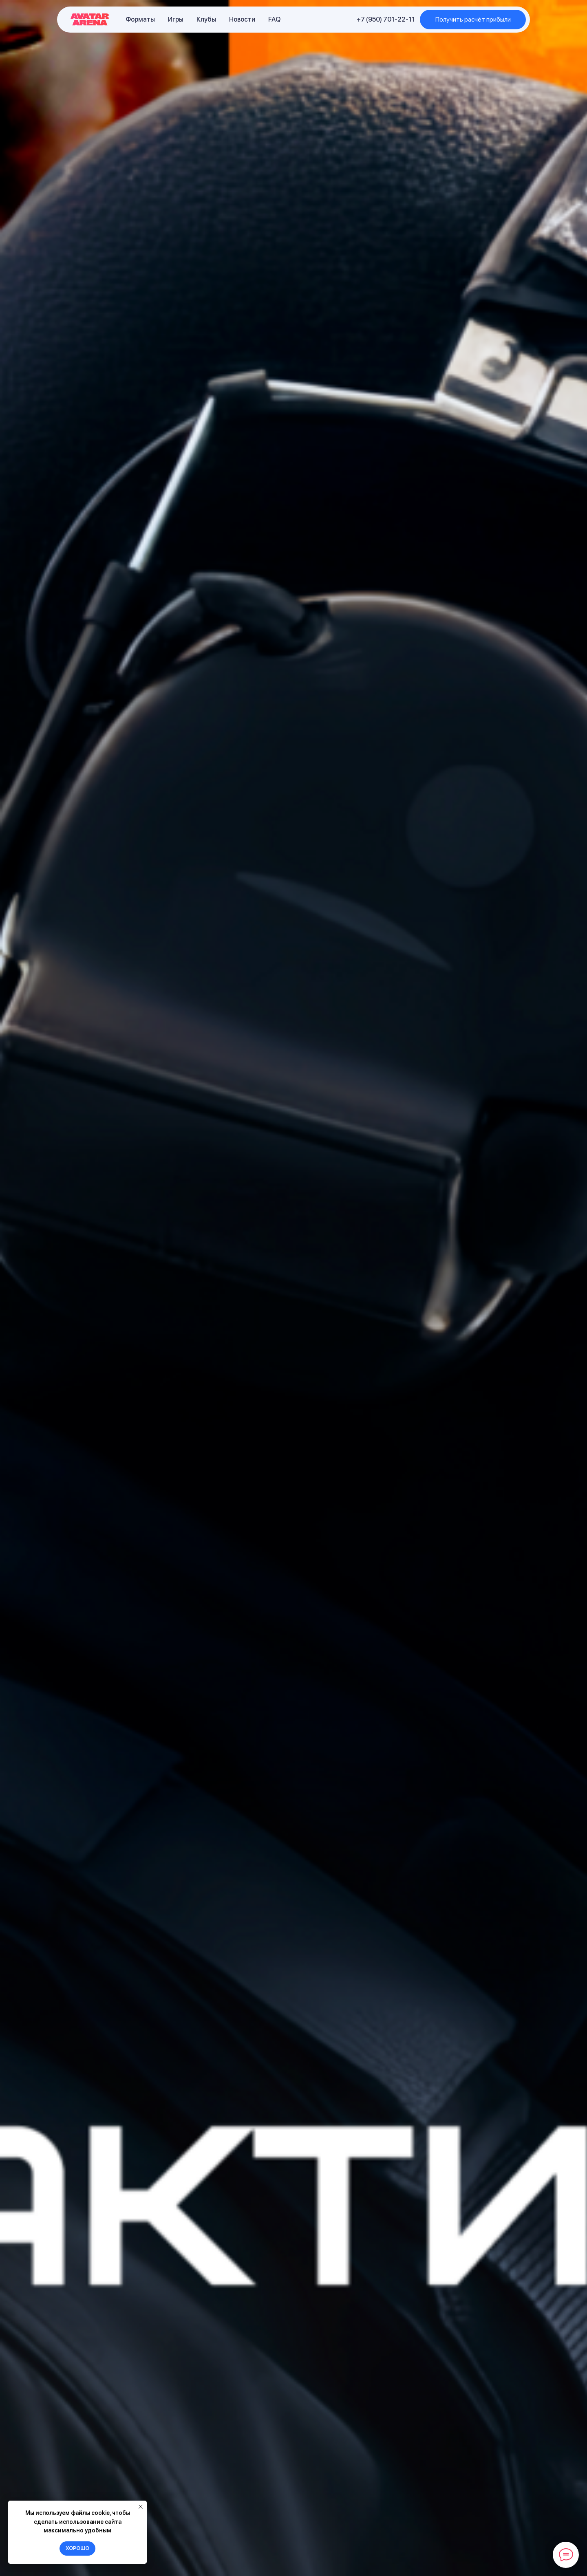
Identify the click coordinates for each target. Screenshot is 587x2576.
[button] (473, 19)
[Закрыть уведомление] (141, 2507)
